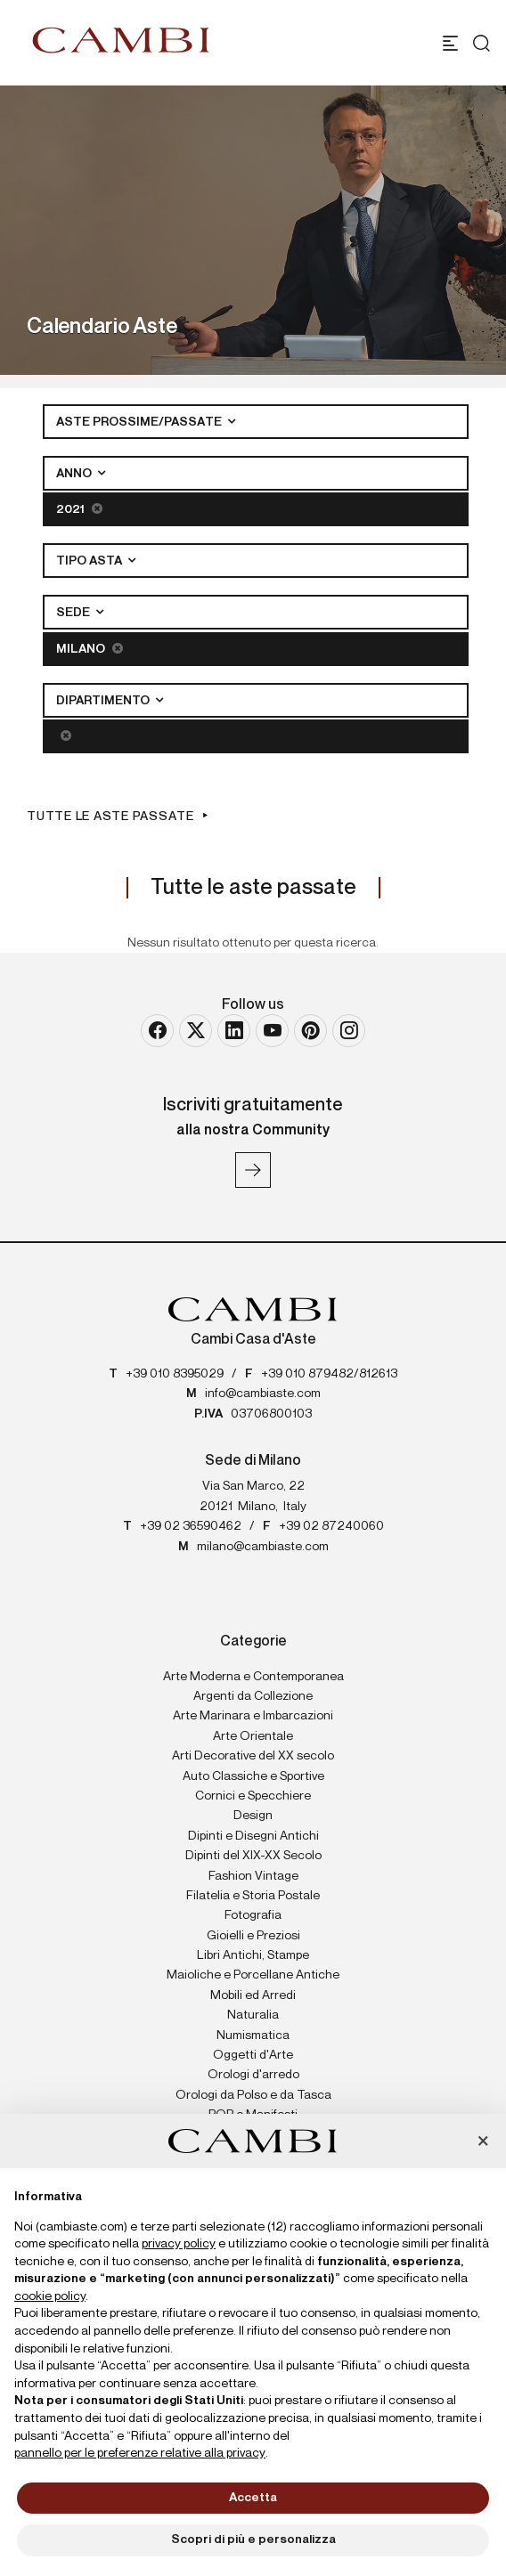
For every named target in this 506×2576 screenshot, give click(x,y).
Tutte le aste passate (110, 816)
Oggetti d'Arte (253, 2055)
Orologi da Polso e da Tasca (253, 2095)
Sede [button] (74, 612)
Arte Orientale (253, 1736)
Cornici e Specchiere (253, 1796)
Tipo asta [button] (90, 561)
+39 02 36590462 (190, 1526)
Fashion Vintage (253, 1876)
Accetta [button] (253, 2497)
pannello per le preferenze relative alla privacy (139, 2453)
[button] (483, 2142)
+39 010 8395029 (175, 1374)
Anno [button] (75, 473)
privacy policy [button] (179, 2244)
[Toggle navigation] (450, 43)
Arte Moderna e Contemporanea (253, 1676)
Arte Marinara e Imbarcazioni (253, 1716)
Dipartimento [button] (104, 701)
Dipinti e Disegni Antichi (253, 1836)
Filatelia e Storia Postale (253, 1895)
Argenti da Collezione (253, 1696)
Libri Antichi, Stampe (253, 1955)
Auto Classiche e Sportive (253, 1776)
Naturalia (253, 2015)
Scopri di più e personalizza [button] (253, 2539)
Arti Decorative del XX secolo (253, 1756)
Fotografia (253, 1915)
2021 (79, 509)
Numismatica (253, 2035)
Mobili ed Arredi (253, 1995)
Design (253, 1815)
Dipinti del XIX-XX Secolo (253, 1855)
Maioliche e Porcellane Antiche (253, 1975)
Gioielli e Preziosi (253, 1936)
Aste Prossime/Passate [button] (140, 422)
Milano (89, 648)
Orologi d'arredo (253, 2074)
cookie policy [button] (50, 2296)
